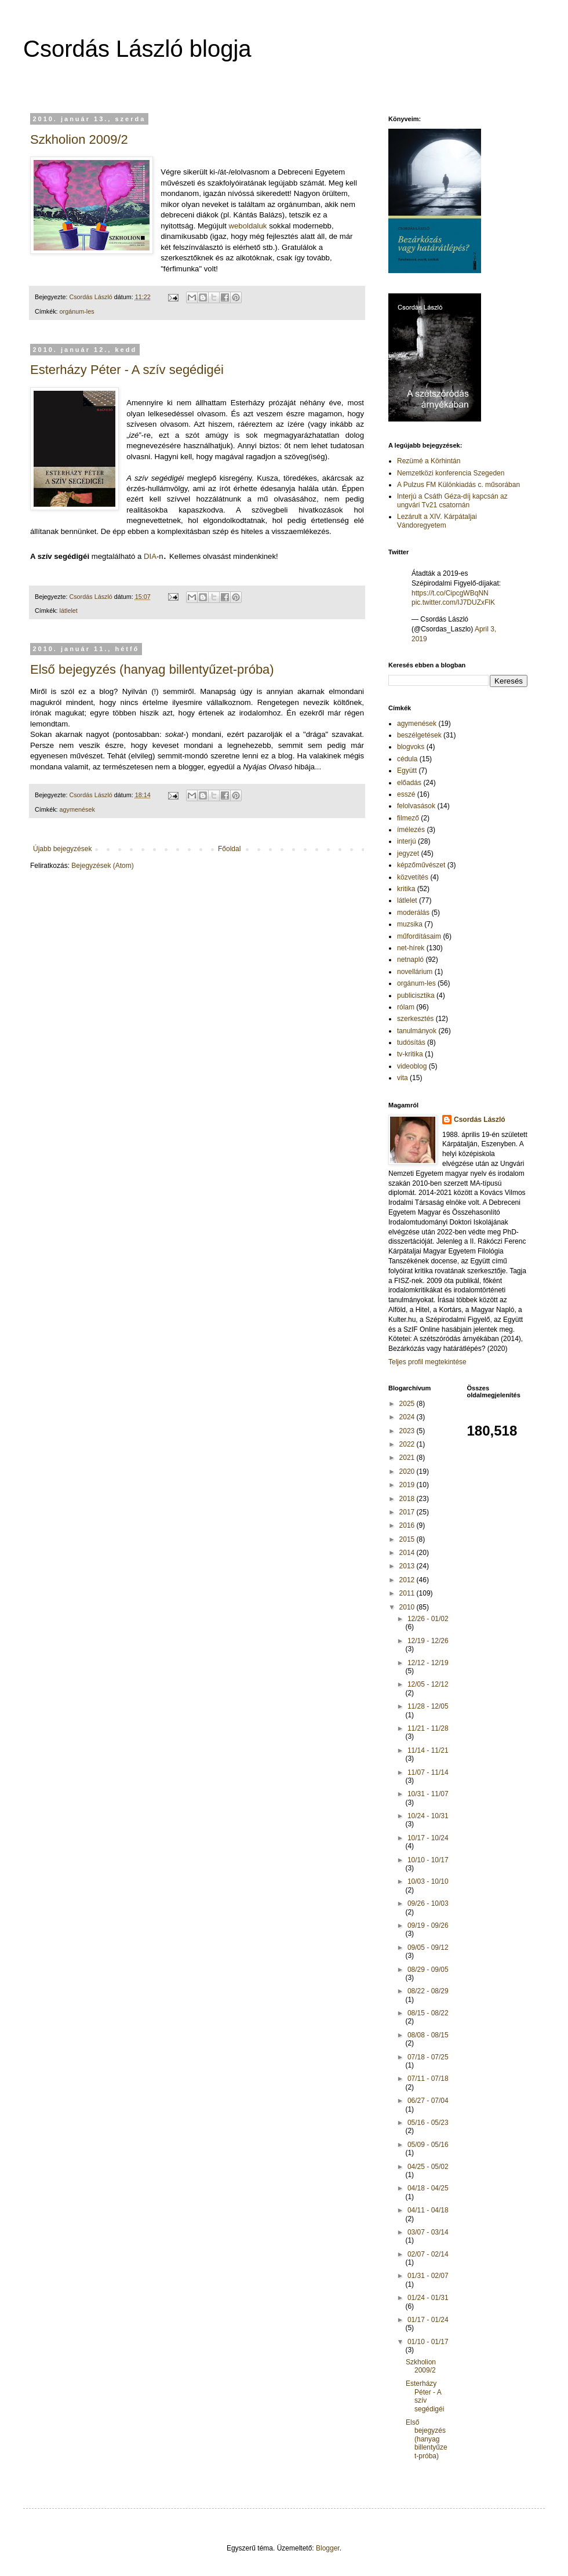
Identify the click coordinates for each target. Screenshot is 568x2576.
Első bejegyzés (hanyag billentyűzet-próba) (152, 669)
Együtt (407, 770)
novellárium (414, 972)
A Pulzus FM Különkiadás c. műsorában (458, 485)
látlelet (69, 610)
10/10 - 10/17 (428, 1860)
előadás (409, 783)
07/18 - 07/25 (428, 2057)
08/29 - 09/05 (428, 1969)
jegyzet (408, 853)
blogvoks (410, 747)
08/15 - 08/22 (428, 2013)
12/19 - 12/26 (428, 1641)
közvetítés (412, 877)
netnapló (410, 959)
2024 (408, 1417)
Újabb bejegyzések (62, 849)
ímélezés (411, 830)
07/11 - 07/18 (428, 2078)
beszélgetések (419, 735)
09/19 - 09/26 (428, 1925)
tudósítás (411, 1042)
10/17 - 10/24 (428, 1838)
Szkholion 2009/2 (79, 139)
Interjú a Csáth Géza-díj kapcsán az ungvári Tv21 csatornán (452, 500)
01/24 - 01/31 (428, 2298)
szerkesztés (415, 1019)
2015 (408, 1539)
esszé (406, 794)
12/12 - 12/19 (428, 1663)
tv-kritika (410, 1054)
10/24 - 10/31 (428, 1816)
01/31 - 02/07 (428, 2276)
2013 (408, 1566)
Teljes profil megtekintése (427, 1362)
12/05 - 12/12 (428, 1684)
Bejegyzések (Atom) (102, 866)
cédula (407, 759)
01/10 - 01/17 (428, 2342)
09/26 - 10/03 (428, 1903)
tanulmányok (416, 1031)
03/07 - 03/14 (428, 2232)
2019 (408, 1485)
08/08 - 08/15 (428, 2035)
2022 (408, 1444)
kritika (406, 889)
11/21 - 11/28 (428, 1728)
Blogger (328, 2548)
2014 (408, 1553)
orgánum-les (77, 311)
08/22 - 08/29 (428, 1991)
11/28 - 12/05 (428, 1706)
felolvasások (416, 806)
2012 (408, 1580)
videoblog (412, 1066)
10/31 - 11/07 (428, 1794)
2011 (408, 1593)
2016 (408, 1525)
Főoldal (229, 849)
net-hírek (410, 948)
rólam (405, 1007)
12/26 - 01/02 (428, 1619)
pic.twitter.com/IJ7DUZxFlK (453, 602)
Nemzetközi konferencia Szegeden (450, 473)
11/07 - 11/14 (428, 1772)
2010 (408, 1607)
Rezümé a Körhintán (428, 461)
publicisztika (416, 995)
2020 (408, 1471)
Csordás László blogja (137, 48)
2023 (408, 1431)
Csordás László (479, 1120)
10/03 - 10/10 (428, 1881)
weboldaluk (247, 225)
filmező (408, 818)
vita (402, 1078)
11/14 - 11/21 (428, 1750)
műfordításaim (419, 936)
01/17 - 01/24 (428, 2320)
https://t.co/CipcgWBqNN (450, 593)
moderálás (413, 913)
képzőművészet (421, 865)
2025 (408, 1404)
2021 (408, 1458)
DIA (150, 556)
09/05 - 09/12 (428, 1947)
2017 (408, 1512)
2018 (408, 1499)
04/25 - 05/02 (428, 2167)
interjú (406, 841)
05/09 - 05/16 (428, 2145)
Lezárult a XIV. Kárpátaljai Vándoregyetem (437, 521)
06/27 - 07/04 (428, 2101)
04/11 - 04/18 (428, 2210)
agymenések (77, 809)
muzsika (410, 924)
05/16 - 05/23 (428, 2123)
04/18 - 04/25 (428, 2188)
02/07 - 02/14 (428, 2254)
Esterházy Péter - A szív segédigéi (127, 369)
